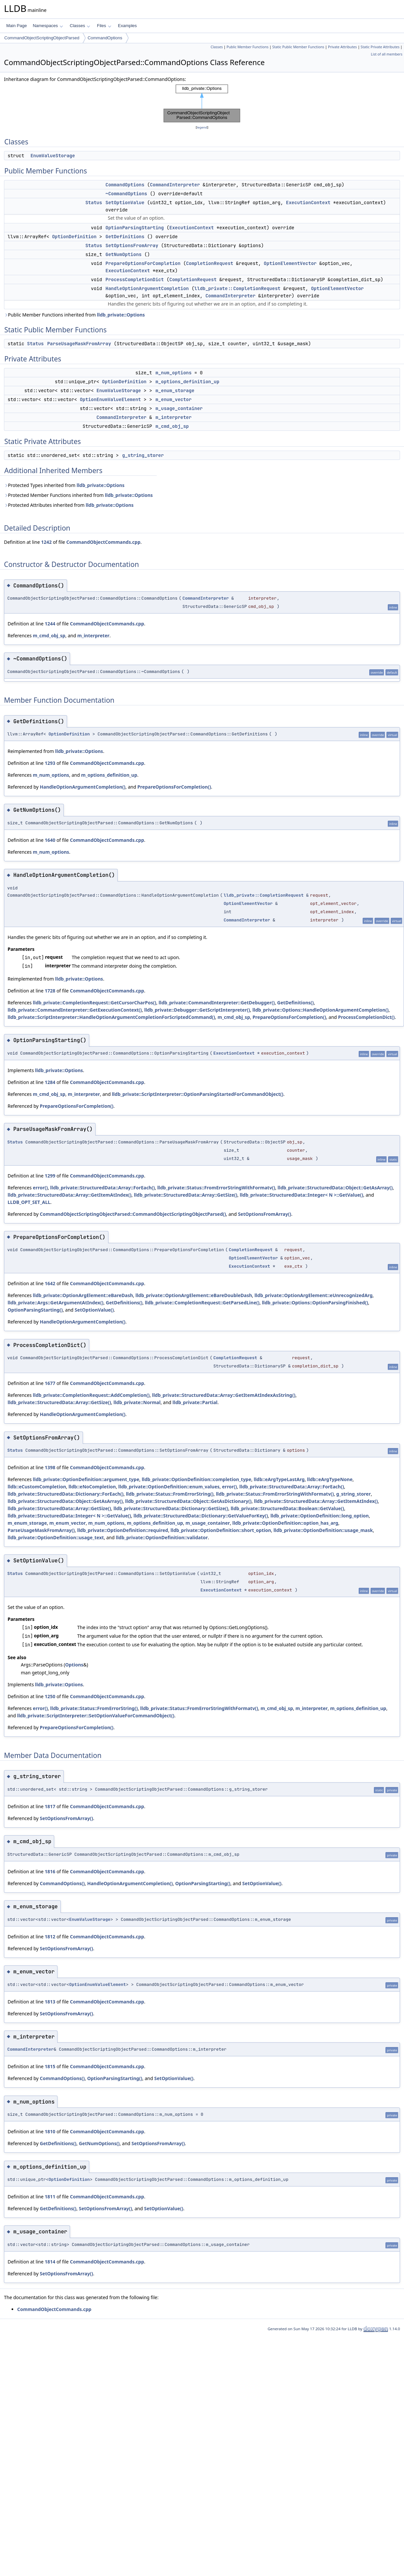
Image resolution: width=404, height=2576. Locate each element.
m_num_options (173, 373)
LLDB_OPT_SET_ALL (29, 1202)
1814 (50, 2262)
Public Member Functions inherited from (74, 315)
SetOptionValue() (94, 1310)
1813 (50, 2001)
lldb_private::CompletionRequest (237, 288)
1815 (50, 2066)
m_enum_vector (173, 399)
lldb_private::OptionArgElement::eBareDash (83, 1295)
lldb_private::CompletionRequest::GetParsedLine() (202, 1302)
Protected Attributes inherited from (69, 505)
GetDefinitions (124, 237)
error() (40, 1187)
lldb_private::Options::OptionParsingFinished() (315, 1302)
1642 (50, 1283)
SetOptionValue (124, 202)
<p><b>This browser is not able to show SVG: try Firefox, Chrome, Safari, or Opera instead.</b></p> (202, 103)
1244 (50, 623)
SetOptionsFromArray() (264, 1214)
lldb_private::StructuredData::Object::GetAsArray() (335, 1187)
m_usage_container (179, 408)
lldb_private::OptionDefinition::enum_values (169, 1486)
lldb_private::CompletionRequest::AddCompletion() (91, 1395)
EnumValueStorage (52, 156)
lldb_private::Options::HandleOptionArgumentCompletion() (321, 1010)
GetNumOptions (123, 254)
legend (202, 127)
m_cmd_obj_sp (172, 426)
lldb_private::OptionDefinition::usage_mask (323, 1530)
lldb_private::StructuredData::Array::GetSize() (185, 1195)
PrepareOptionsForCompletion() (174, 787)
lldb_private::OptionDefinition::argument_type (86, 1479)
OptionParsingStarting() (35, 1310)
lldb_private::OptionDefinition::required (122, 1530)
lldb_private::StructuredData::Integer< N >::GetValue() (301, 1195)
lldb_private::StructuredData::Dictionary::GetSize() (170, 1508)
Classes (80, 25)
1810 (50, 2131)
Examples (127, 25)
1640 (50, 840)
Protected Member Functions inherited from (78, 495)
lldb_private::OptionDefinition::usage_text (56, 1537)
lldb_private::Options (121, 315)
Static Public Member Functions (298, 47)
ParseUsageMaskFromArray (79, 344)
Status (93, 202)
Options (74, 1664)
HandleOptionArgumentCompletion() (82, 787)
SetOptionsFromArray (131, 245)
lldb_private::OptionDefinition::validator (162, 1537)
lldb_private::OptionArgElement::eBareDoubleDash (194, 1295)
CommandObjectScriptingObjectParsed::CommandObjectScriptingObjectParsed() (133, 1214)
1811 (50, 2196)
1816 (50, 1871)
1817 (50, 1806)
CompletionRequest (209, 263)
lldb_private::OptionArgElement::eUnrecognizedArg (314, 1295)
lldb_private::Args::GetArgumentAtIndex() (55, 1302)
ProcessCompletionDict (134, 279)
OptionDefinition (74, 237)
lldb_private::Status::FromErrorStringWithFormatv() (216, 1187)
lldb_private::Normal (136, 1402)
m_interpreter (173, 417)
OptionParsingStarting (134, 228)
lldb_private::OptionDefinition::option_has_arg (285, 1523)
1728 (50, 991)
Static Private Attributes (380, 47)
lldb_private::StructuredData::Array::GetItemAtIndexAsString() (223, 1395)
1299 (50, 1176)
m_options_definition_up (187, 382)
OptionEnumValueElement (110, 399)
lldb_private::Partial (195, 1402)
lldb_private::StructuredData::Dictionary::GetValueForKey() (201, 1515)
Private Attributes (342, 47)
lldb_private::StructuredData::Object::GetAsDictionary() (188, 1501)
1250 (50, 1696)
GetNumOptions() (99, 2143)
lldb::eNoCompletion (92, 1486)
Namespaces (48, 25)
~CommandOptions (126, 194)
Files (104, 25)
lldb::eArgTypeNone (330, 1479)
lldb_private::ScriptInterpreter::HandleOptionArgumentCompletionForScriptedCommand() (111, 1017)
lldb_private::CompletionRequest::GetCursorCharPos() (94, 1002)
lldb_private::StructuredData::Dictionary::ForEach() (65, 1494)
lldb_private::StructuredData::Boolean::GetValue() (287, 1508)
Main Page (16, 25)
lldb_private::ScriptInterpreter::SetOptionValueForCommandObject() (95, 1715)
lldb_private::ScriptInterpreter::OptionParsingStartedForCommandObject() (197, 1094)
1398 (50, 1467)
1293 (50, 763)
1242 (46, 542)
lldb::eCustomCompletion (37, 1486)
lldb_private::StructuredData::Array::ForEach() (102, 1187)
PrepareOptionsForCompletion (143, 263)
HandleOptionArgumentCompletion (147, 288)
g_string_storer (143, 455)
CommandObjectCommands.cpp (103, 542)
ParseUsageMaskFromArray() (41, 1530)
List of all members (386, 54)
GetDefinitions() (295, 1002)
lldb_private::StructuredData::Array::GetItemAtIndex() (70, 1195)
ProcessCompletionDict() (366, 1017)
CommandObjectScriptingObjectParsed (41, 37)
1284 (50, 1082)
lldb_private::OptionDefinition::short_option (221, 1530)
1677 (50, 1383)
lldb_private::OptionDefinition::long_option (319, 1515)
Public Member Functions (247, 47)
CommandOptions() (62, 1883)
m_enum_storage (174, 390)
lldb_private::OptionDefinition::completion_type (196, 1479)
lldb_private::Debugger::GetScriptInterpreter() (197, 1010)
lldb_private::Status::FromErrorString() (170, 1494)
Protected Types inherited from (64, 485)
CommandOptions (105, 37)
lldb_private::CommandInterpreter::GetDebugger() (217, 1002)
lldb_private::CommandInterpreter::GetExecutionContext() (75, 1010)
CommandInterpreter (175, 185)
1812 (50, 1936)
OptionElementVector (290, 263)
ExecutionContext (308, 202)
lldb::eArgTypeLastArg (279, 1479)
